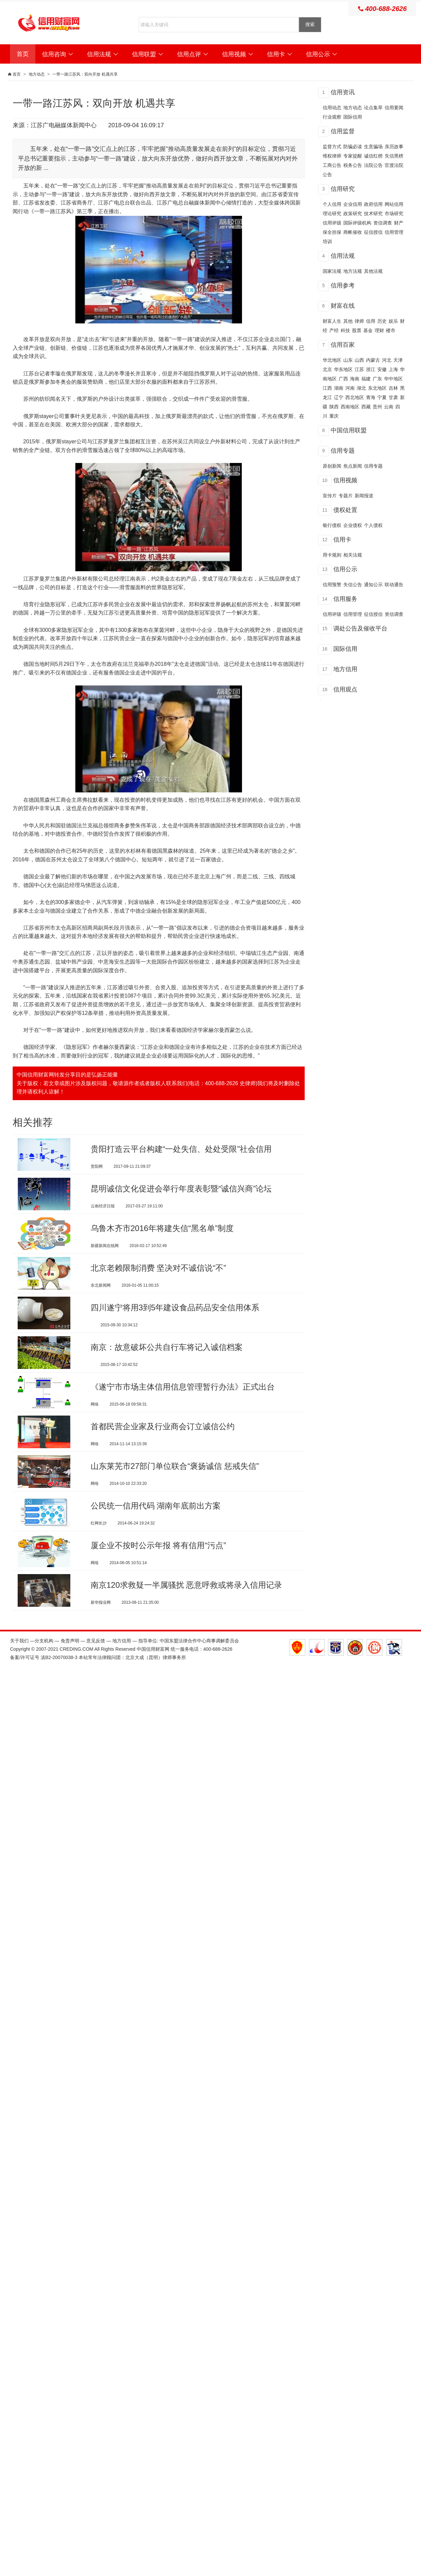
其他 (348, 321)
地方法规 (352, 271)
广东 (377, 378)
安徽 (382, 369)
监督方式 (332, 146)
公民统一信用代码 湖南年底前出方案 (156, 1530)
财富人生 (332, 321)
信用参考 (343, 285)
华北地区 (332, 360)
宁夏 (382, 397)
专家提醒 (352, 156)
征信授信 (373, 232)
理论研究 (332, 213)
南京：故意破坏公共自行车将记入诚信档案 (167, 1361)
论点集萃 (373, 107)
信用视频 (238, 54)
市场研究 (394, 213)
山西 (359, 360)
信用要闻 (394, 107)
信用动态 (332, 107)
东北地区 (377, 388)
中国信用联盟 (349, 430)
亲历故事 (394, 146)
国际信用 (352, 117)
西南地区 (350, 406)
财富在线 (343, 305)
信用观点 (345, 689)
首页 (23, 54)
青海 (370, 397)
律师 (359, 321)
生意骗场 (373, 146)
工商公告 (332, 165)
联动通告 (394, 584)
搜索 (310, 24)
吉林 (393, 388)
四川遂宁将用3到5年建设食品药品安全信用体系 (175, 1318)
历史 (382, 321)
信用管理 (352, 614)
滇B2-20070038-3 (59, 1691)
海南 (354, 378)
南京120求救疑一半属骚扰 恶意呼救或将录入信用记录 (186, 1615)
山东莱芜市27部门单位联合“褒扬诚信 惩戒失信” (175, 1488)
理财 (379, 330)
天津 (398, 360)
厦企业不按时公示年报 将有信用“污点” (158, 1573)
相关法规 (352, 555)
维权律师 (332, 156)
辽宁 (338, 397)
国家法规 (332, 271)
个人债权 (373, 525)
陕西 (334, 406)
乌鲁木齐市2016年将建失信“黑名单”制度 (162, 1233)
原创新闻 (332, 466)
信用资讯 (343, 92)
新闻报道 (364, 495)
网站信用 (394, 204)
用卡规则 (332, 555)
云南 (388, 406)
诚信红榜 (373, 156)
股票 (356, 330)
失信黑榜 (394, 156)
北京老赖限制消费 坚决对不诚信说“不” (158, 1276)
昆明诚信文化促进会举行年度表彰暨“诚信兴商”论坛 (181, 1191)
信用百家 (343, 344)
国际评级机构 (357, 222)
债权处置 (345, 510)
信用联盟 (148, 54)
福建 (366, 378)
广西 (343, 378)
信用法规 (103, 54)
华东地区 (343, 369)
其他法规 (373, 271)
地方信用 (345, 669)
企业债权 (352, 525)
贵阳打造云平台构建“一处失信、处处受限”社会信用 (181, 1148)
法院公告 (373, 165)
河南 (350, 388)
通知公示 (373, 584)
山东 (348, 360)
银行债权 (332, 525)
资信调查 (382, 222)
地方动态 (37, 74)
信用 (370, 321)
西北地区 (354, 397)
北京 (327, 369)
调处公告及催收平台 (360, 628)
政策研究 (352, 213)
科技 (345, 330)
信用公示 (322, 54)
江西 (327, 388)
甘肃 (393, 397)
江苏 (359, 369)
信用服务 (345, 599)
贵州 (377, 406)
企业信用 (352, 204)
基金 (368, 330)
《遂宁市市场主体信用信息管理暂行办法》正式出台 (183, 1403)
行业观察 (332, 117)
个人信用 (332, 204)
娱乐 (393, 321)
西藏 (366, 406)
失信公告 (352, 584)
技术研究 (373, 213)
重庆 (334, 416)
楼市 (390, 330)
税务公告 (352, 165)
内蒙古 (373, 360)
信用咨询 (58, 54)
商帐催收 (352, 232)
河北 (386, 360)
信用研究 (343, 189)
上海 (393, 369)
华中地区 (393, 378)
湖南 (338, 388)
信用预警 (332, 584)
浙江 (370, 369)
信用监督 (343, 131)
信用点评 (193, 54)
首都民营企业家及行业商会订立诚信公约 (163, 1446)
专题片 (346, 495)
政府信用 (373, 204)
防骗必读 (352, 146)
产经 (334, 330)
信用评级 (332, 222)
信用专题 (343, 450)
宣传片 (330, 495)
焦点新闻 (352, 466)
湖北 (361, 388)
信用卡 (280, 54)
